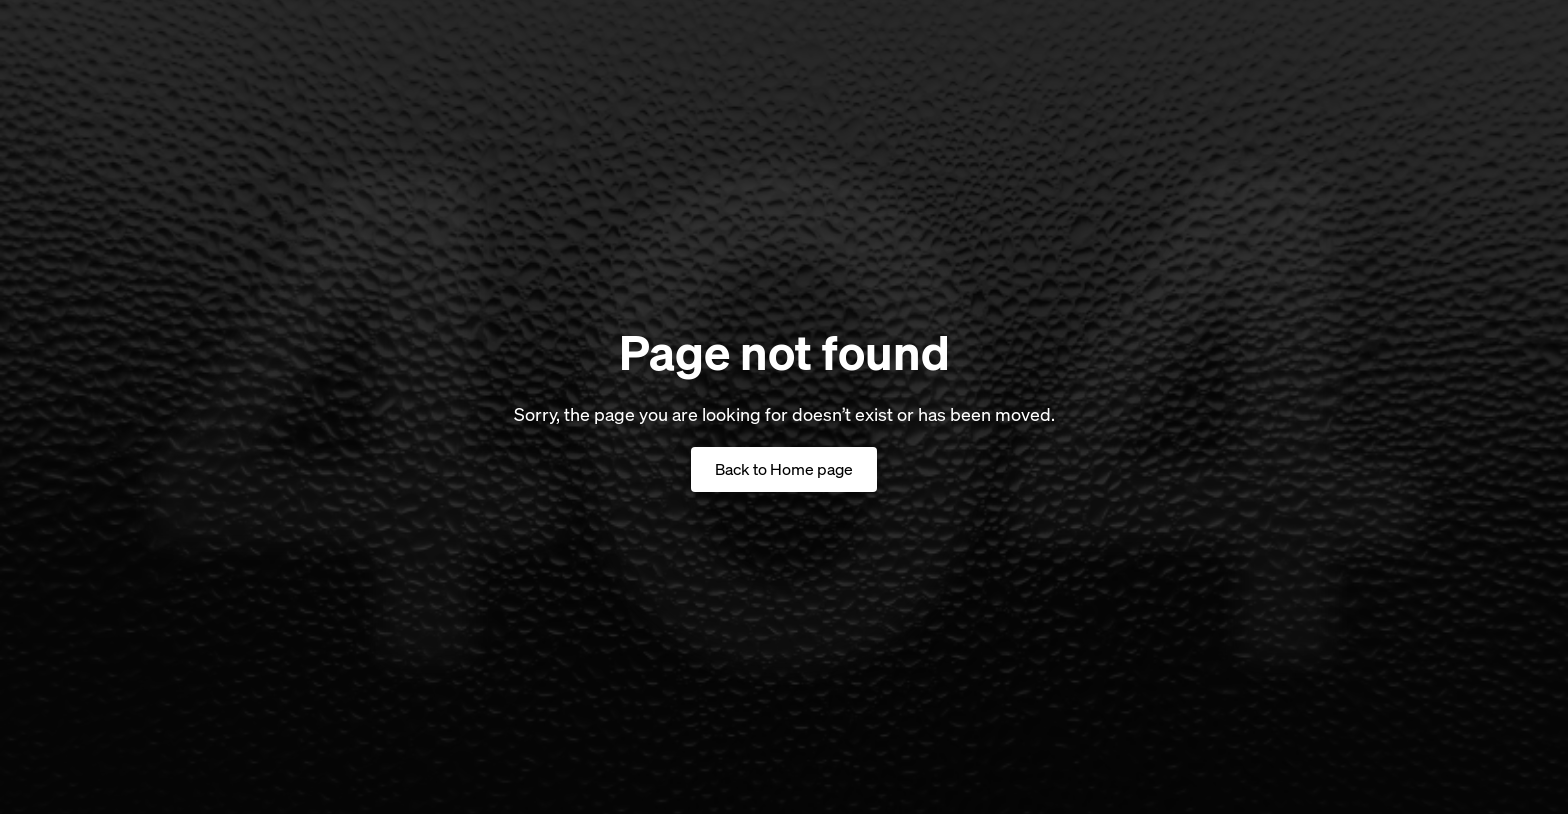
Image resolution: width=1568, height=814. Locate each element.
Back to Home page (784, 469)
